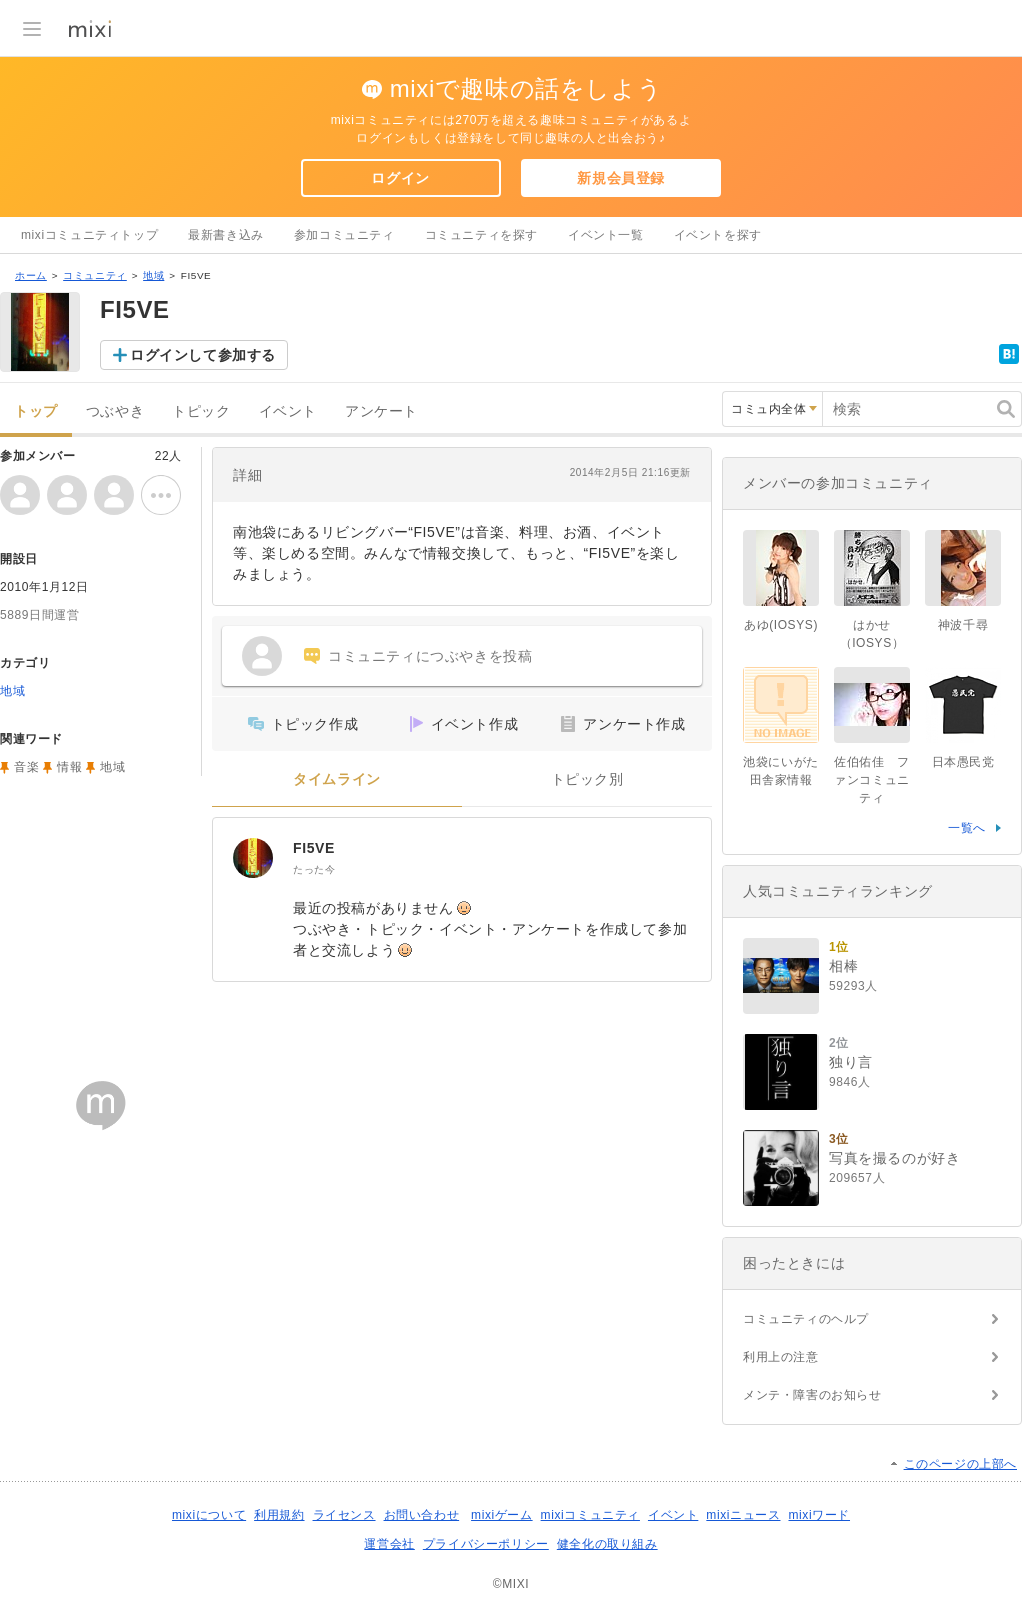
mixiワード (819, 1515)
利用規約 (279, 1515)
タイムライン (337, 779)
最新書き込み (226, 235)
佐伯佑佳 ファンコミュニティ (872, 780)
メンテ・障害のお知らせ (812, 1395)
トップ (36, 411)
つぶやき (115, 411)
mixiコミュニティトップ (89, 235)
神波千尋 (963, 625)
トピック (201, 411)
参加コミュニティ (344, 235)
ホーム (31, 275)
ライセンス (344, 1515)
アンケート (381, 411)
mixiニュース (743, 1515)
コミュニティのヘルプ (806, 1319)
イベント (288, 411)
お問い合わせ (422, 1515)
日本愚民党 (963, 762)
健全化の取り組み (607, 1544)
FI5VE (314, 848)
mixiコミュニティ (590, 1515)
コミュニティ (95, 275)
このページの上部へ (960, 1464)
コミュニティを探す (481, 235)
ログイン (400, 178)
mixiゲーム (502, 1515)
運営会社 (389, 1544)
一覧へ (967, 828)
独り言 (851, 1062)
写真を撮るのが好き (894, 1158)
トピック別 (587, 779)
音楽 (26, 767)
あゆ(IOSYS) (781, 625)
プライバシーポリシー (486, 1544)
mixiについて (209, 1515)
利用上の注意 (781, 1357)
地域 (153, 275)
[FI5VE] (253, 858)
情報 (69, 767)
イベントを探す (718, 235)
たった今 (314, 869)
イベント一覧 (606, 235)
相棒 (843, 966)
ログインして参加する (203, 355)
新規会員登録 (621, 178)
